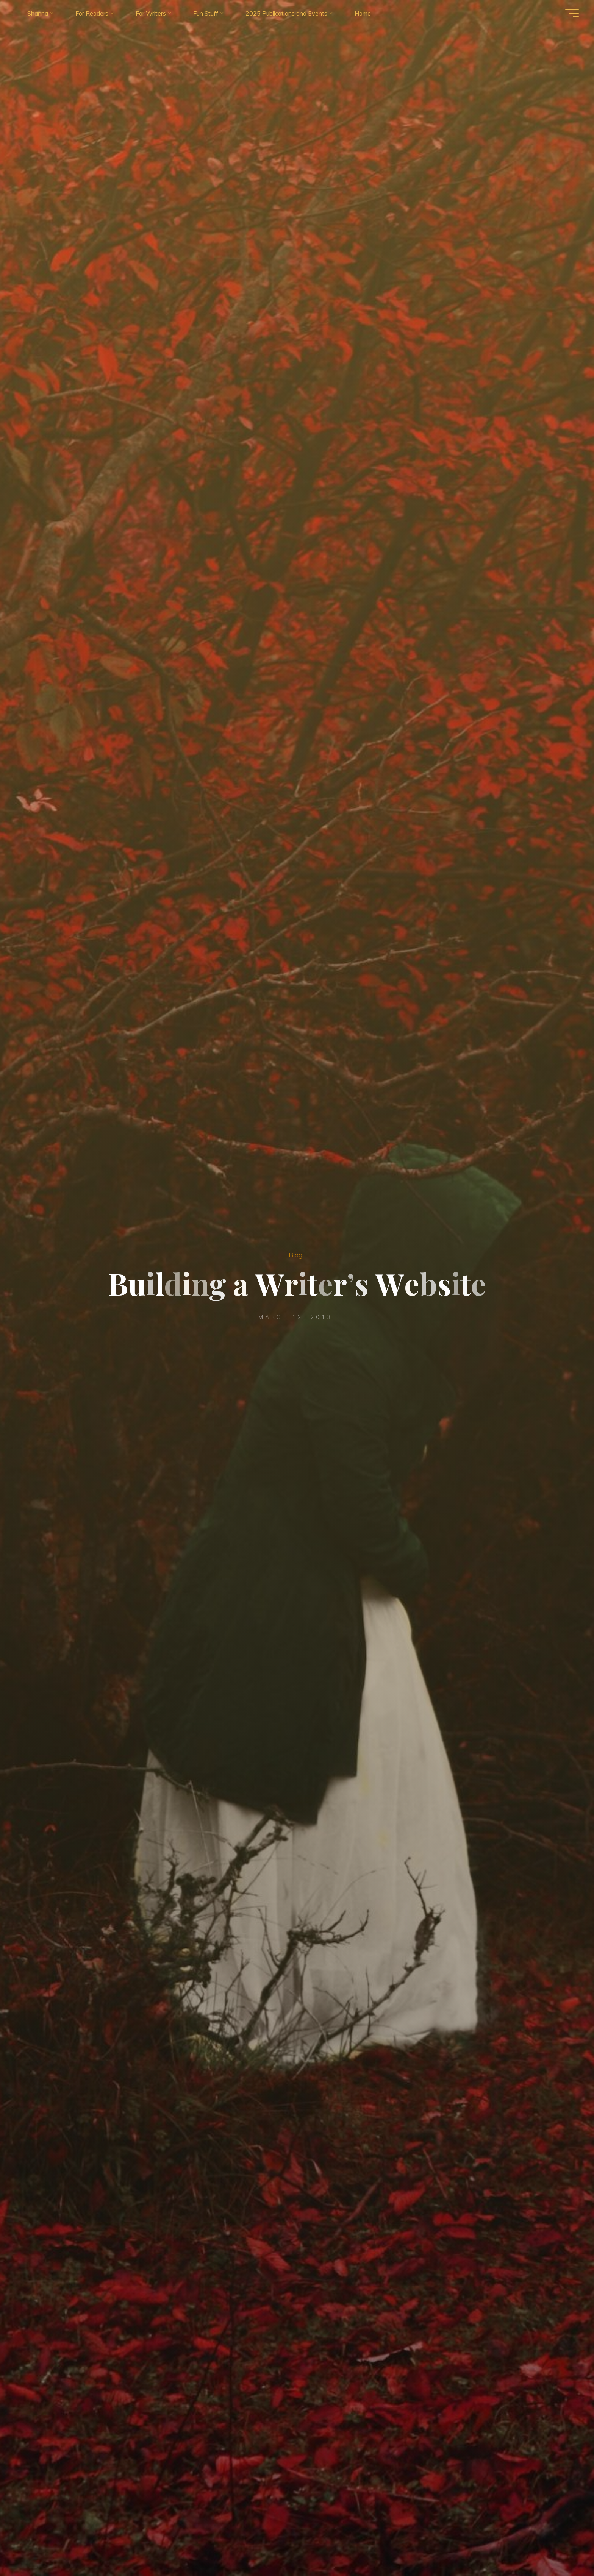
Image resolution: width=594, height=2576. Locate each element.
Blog (295, 1255)
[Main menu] (572, 13)
